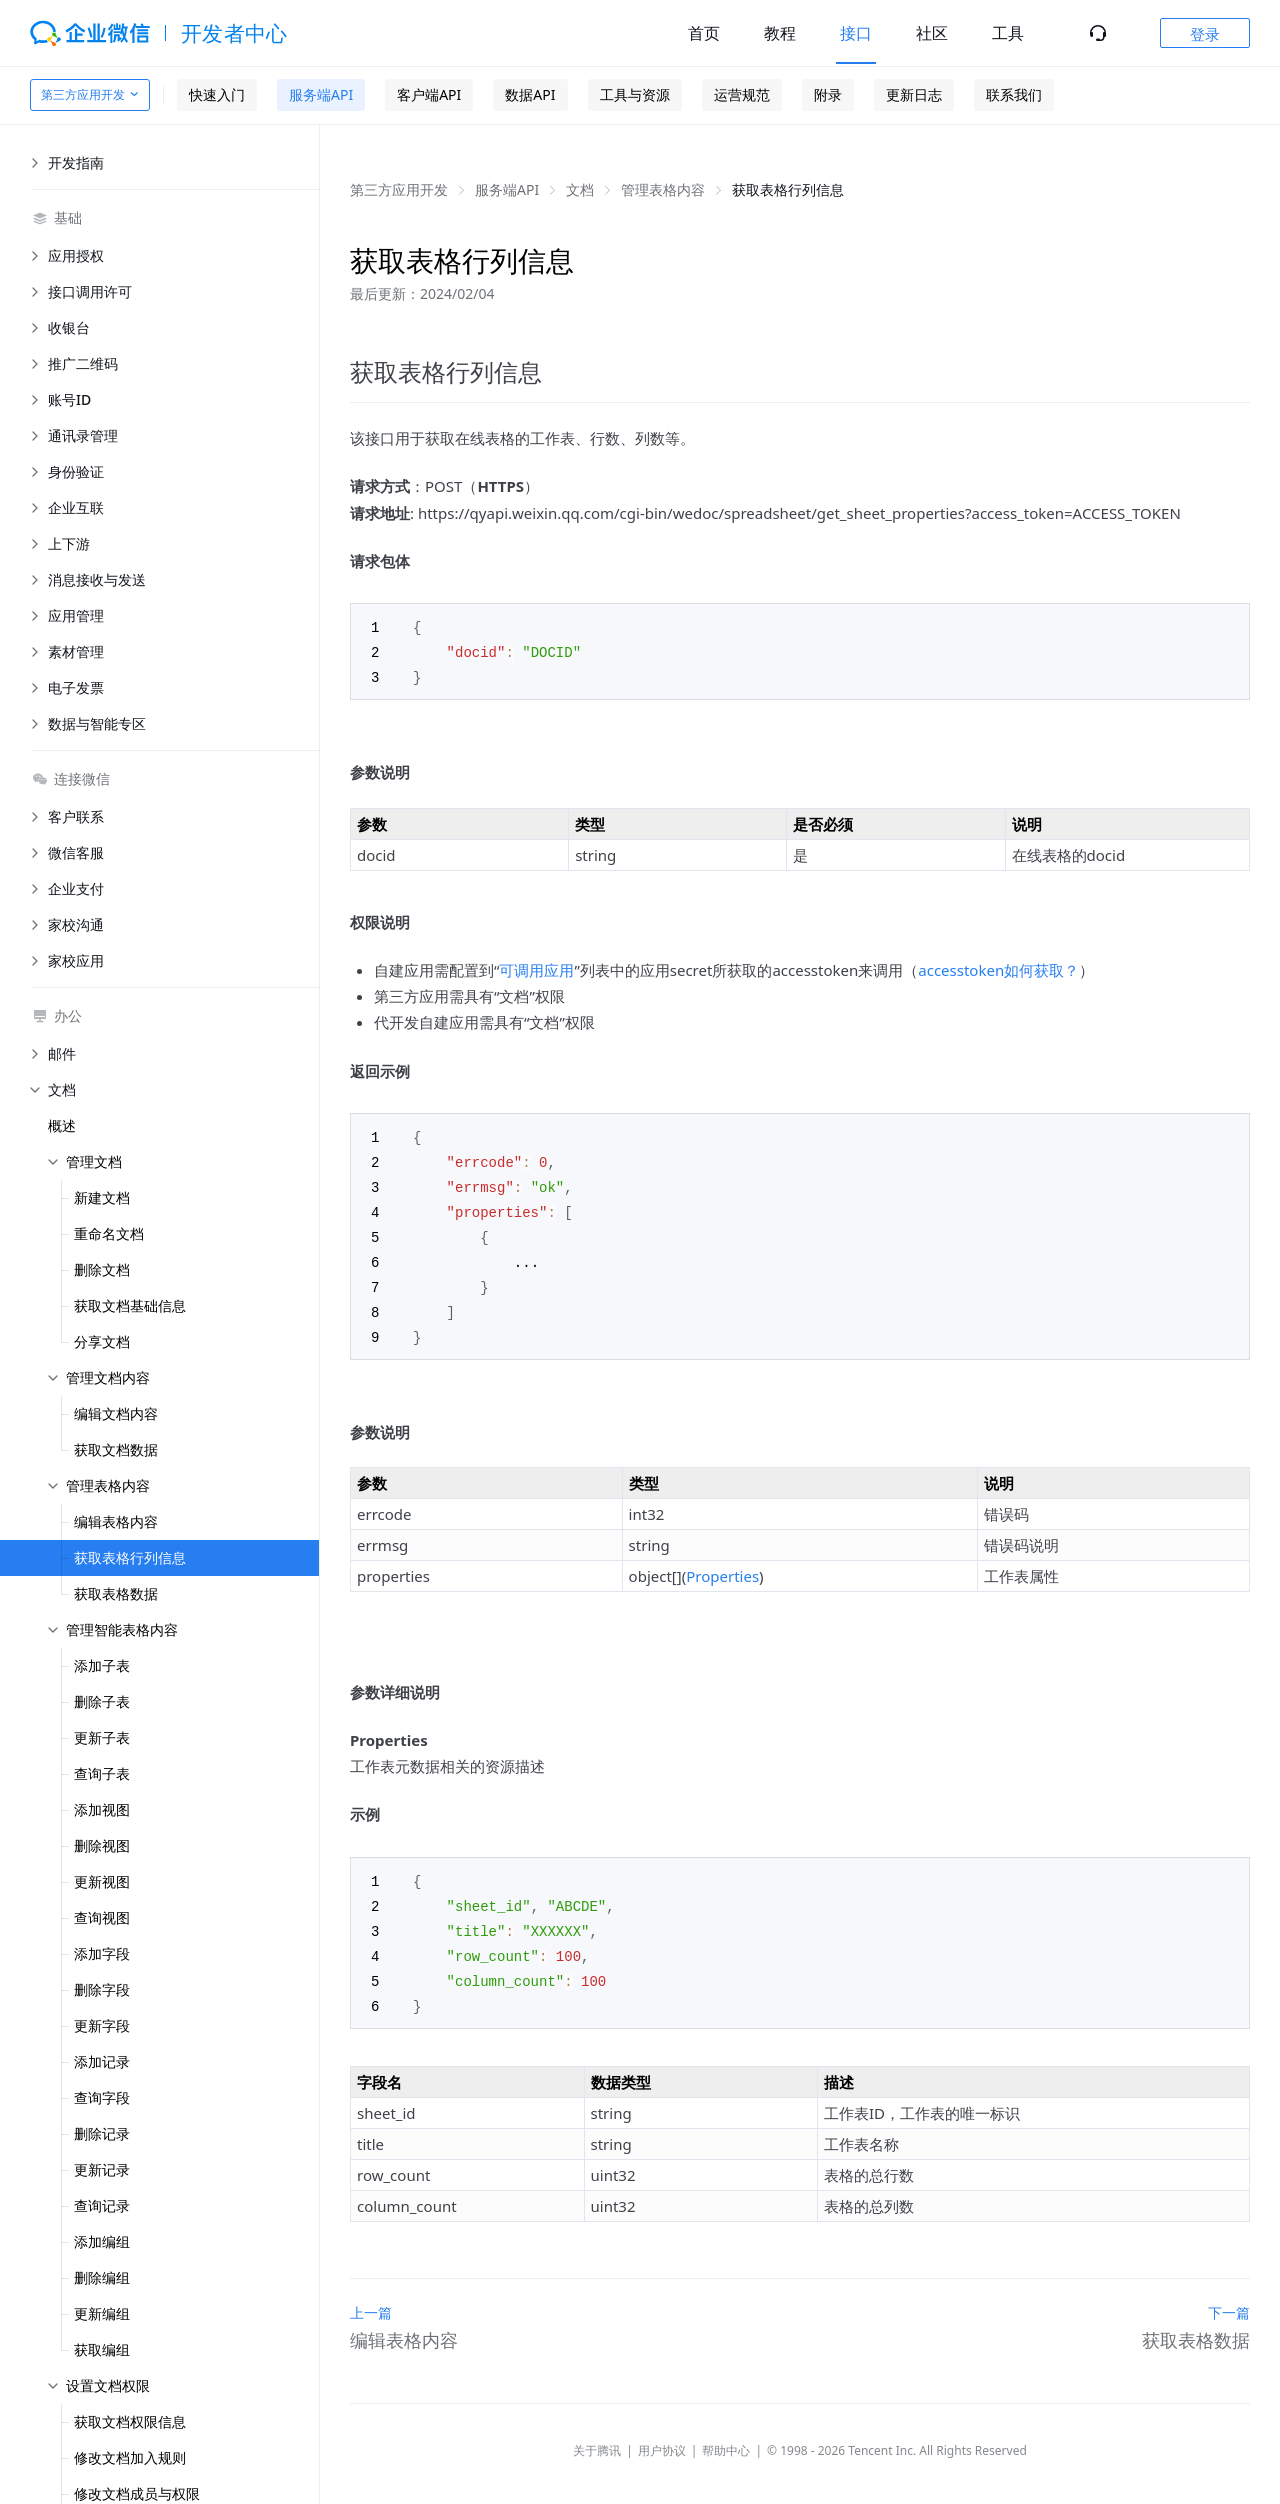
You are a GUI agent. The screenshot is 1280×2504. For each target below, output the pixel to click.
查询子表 (102, 1773)
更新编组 (102, 2313)
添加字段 (102, 1953)
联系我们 (1014, 94)
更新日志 (914, 94)
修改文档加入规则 (130, 2457)
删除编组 (102, 2277)
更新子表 (102, 1737)
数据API (530, 94)
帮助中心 (726, 2432)
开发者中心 (234, 33)
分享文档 (102, 1341)
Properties (722, 1564)
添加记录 (102, 2061)
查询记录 (102, 2205)
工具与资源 (635, 94)
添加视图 (102, 1809)
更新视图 (102, 1881)
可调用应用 (536, 967)
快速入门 (217, 94)
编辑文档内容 (116, 1413)
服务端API (321, 94)
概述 (62, 1125)
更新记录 (102, 2169)
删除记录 (102, 2133)
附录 (828, 94)
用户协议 (662, 2432)
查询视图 (102, 1917)
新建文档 (102, 1197)
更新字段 (102, 2025)
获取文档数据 (116, 1449)
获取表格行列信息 (130, 1557)
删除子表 (102, 1701)
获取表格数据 (116, 1593)
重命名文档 (109, 1233)
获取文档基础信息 (130, 1305)
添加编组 (102, 2241)
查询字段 (102, 2097)
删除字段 (102, 1989)
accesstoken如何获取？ (998, 967)
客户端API (429, 94)
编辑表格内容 (116, 1521)
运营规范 (742, 94)
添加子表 (102, 1665)
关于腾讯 (597, 2432)
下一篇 (1229, 2294)
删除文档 (102, 1269)
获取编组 (102, 2349)
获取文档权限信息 (130, 2421)
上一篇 (371, 2294)
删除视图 (102, 1845)
